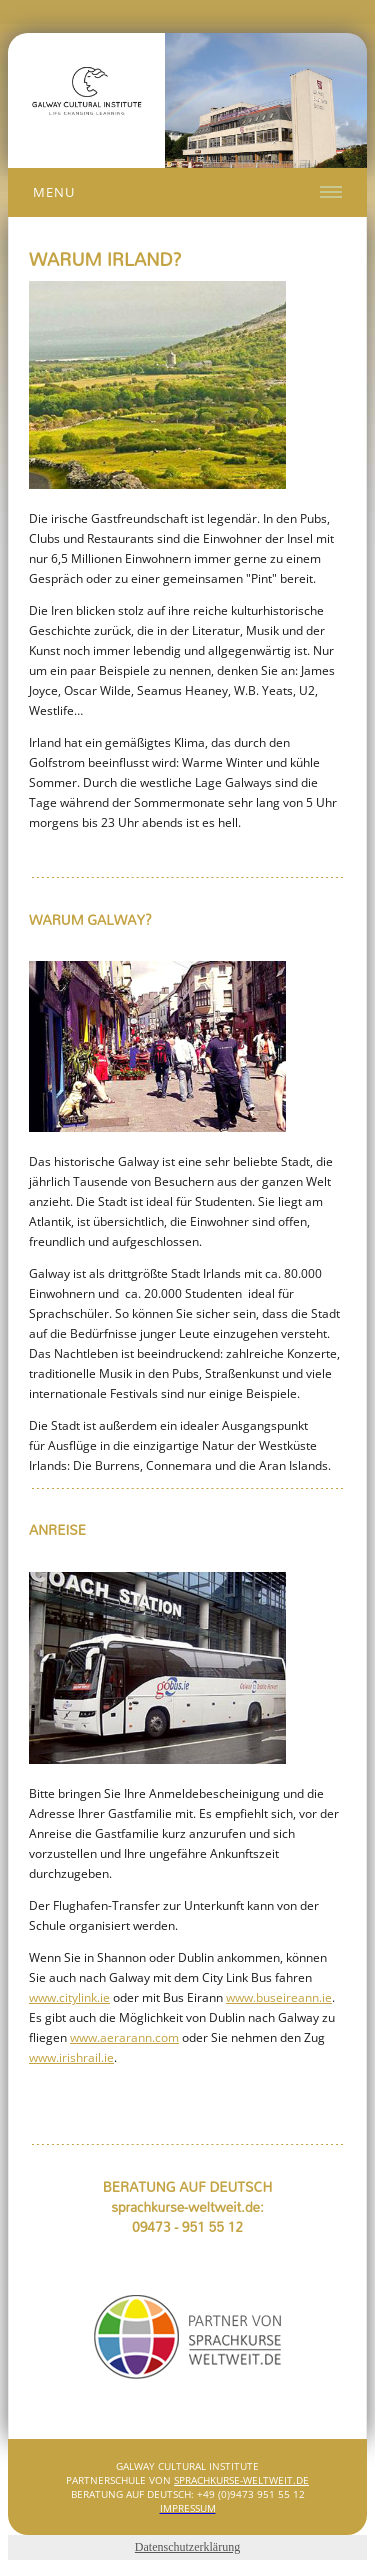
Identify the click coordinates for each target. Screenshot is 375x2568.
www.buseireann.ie (279, 1997)
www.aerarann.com (124, 2037)
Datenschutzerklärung (187, 2547)
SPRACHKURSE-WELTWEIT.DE (241, 2480)
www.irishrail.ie (71, 2057)
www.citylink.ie (69, 1997)
